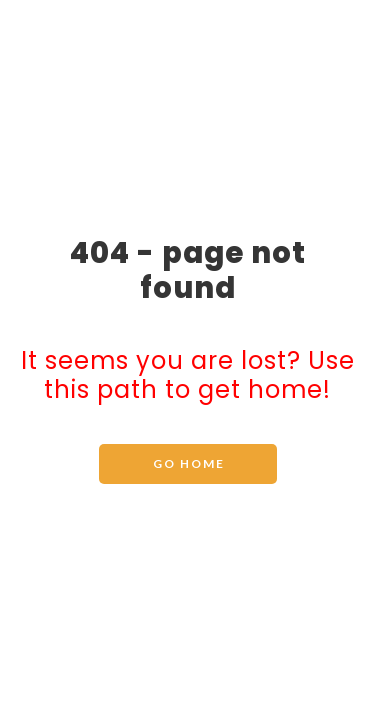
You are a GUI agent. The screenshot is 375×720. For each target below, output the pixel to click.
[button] (188, 464)
